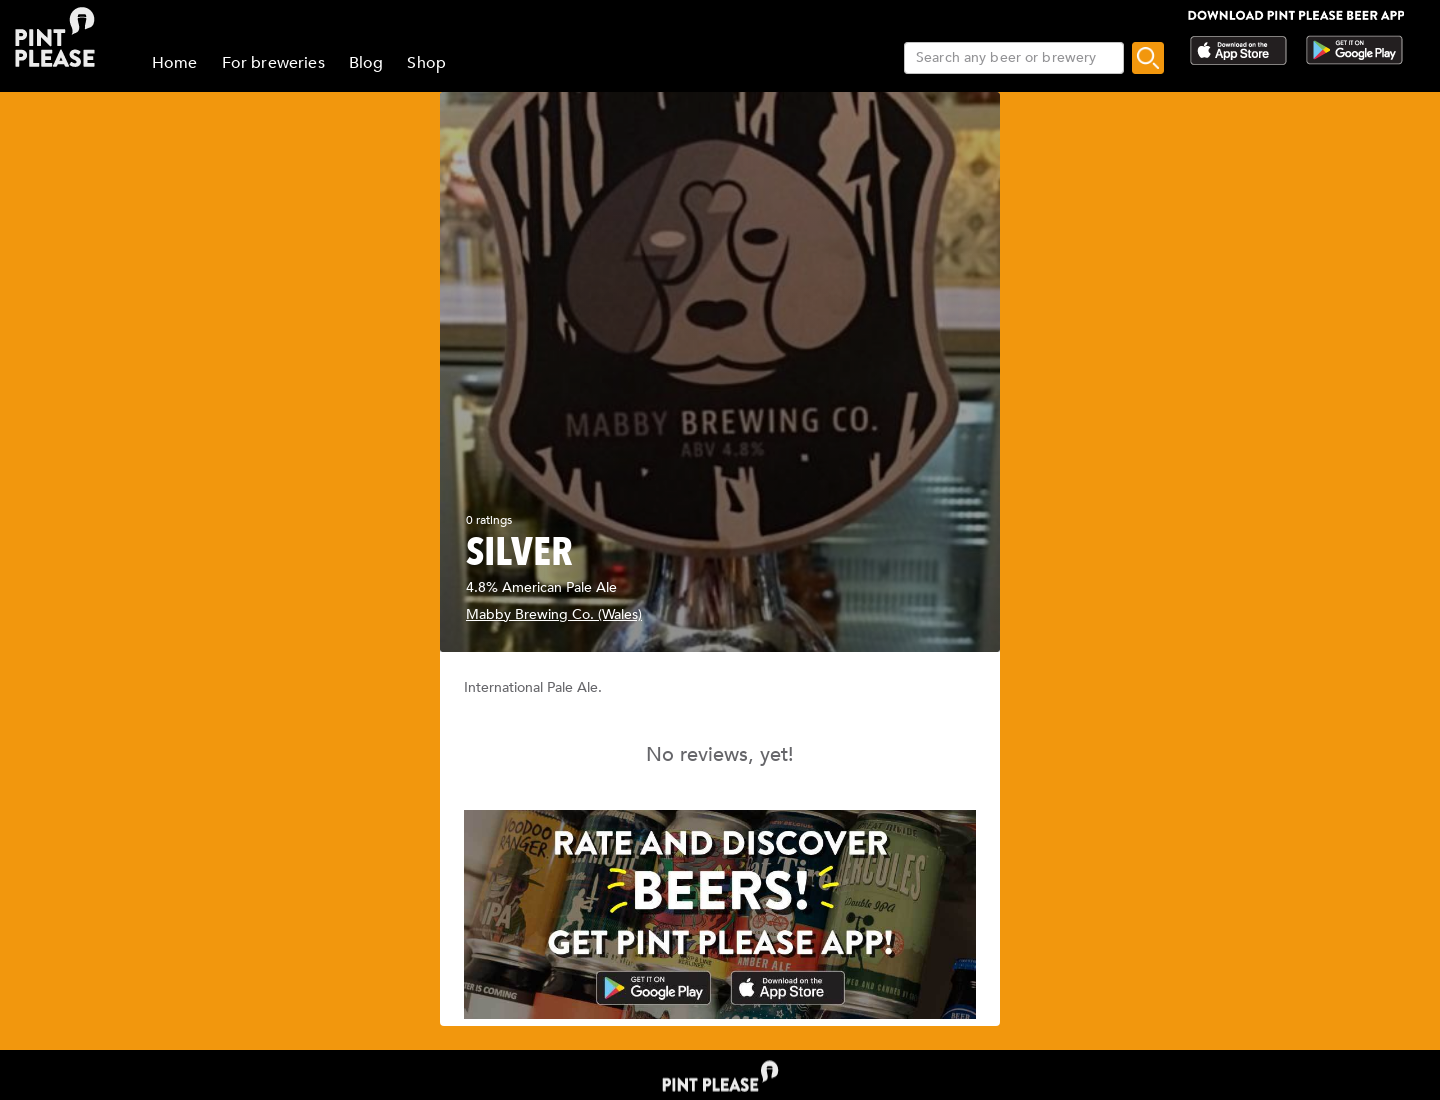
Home (175, 63)
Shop (426, 63)
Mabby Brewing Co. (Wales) (554, 614)
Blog (366, 63)
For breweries (273, 63)
